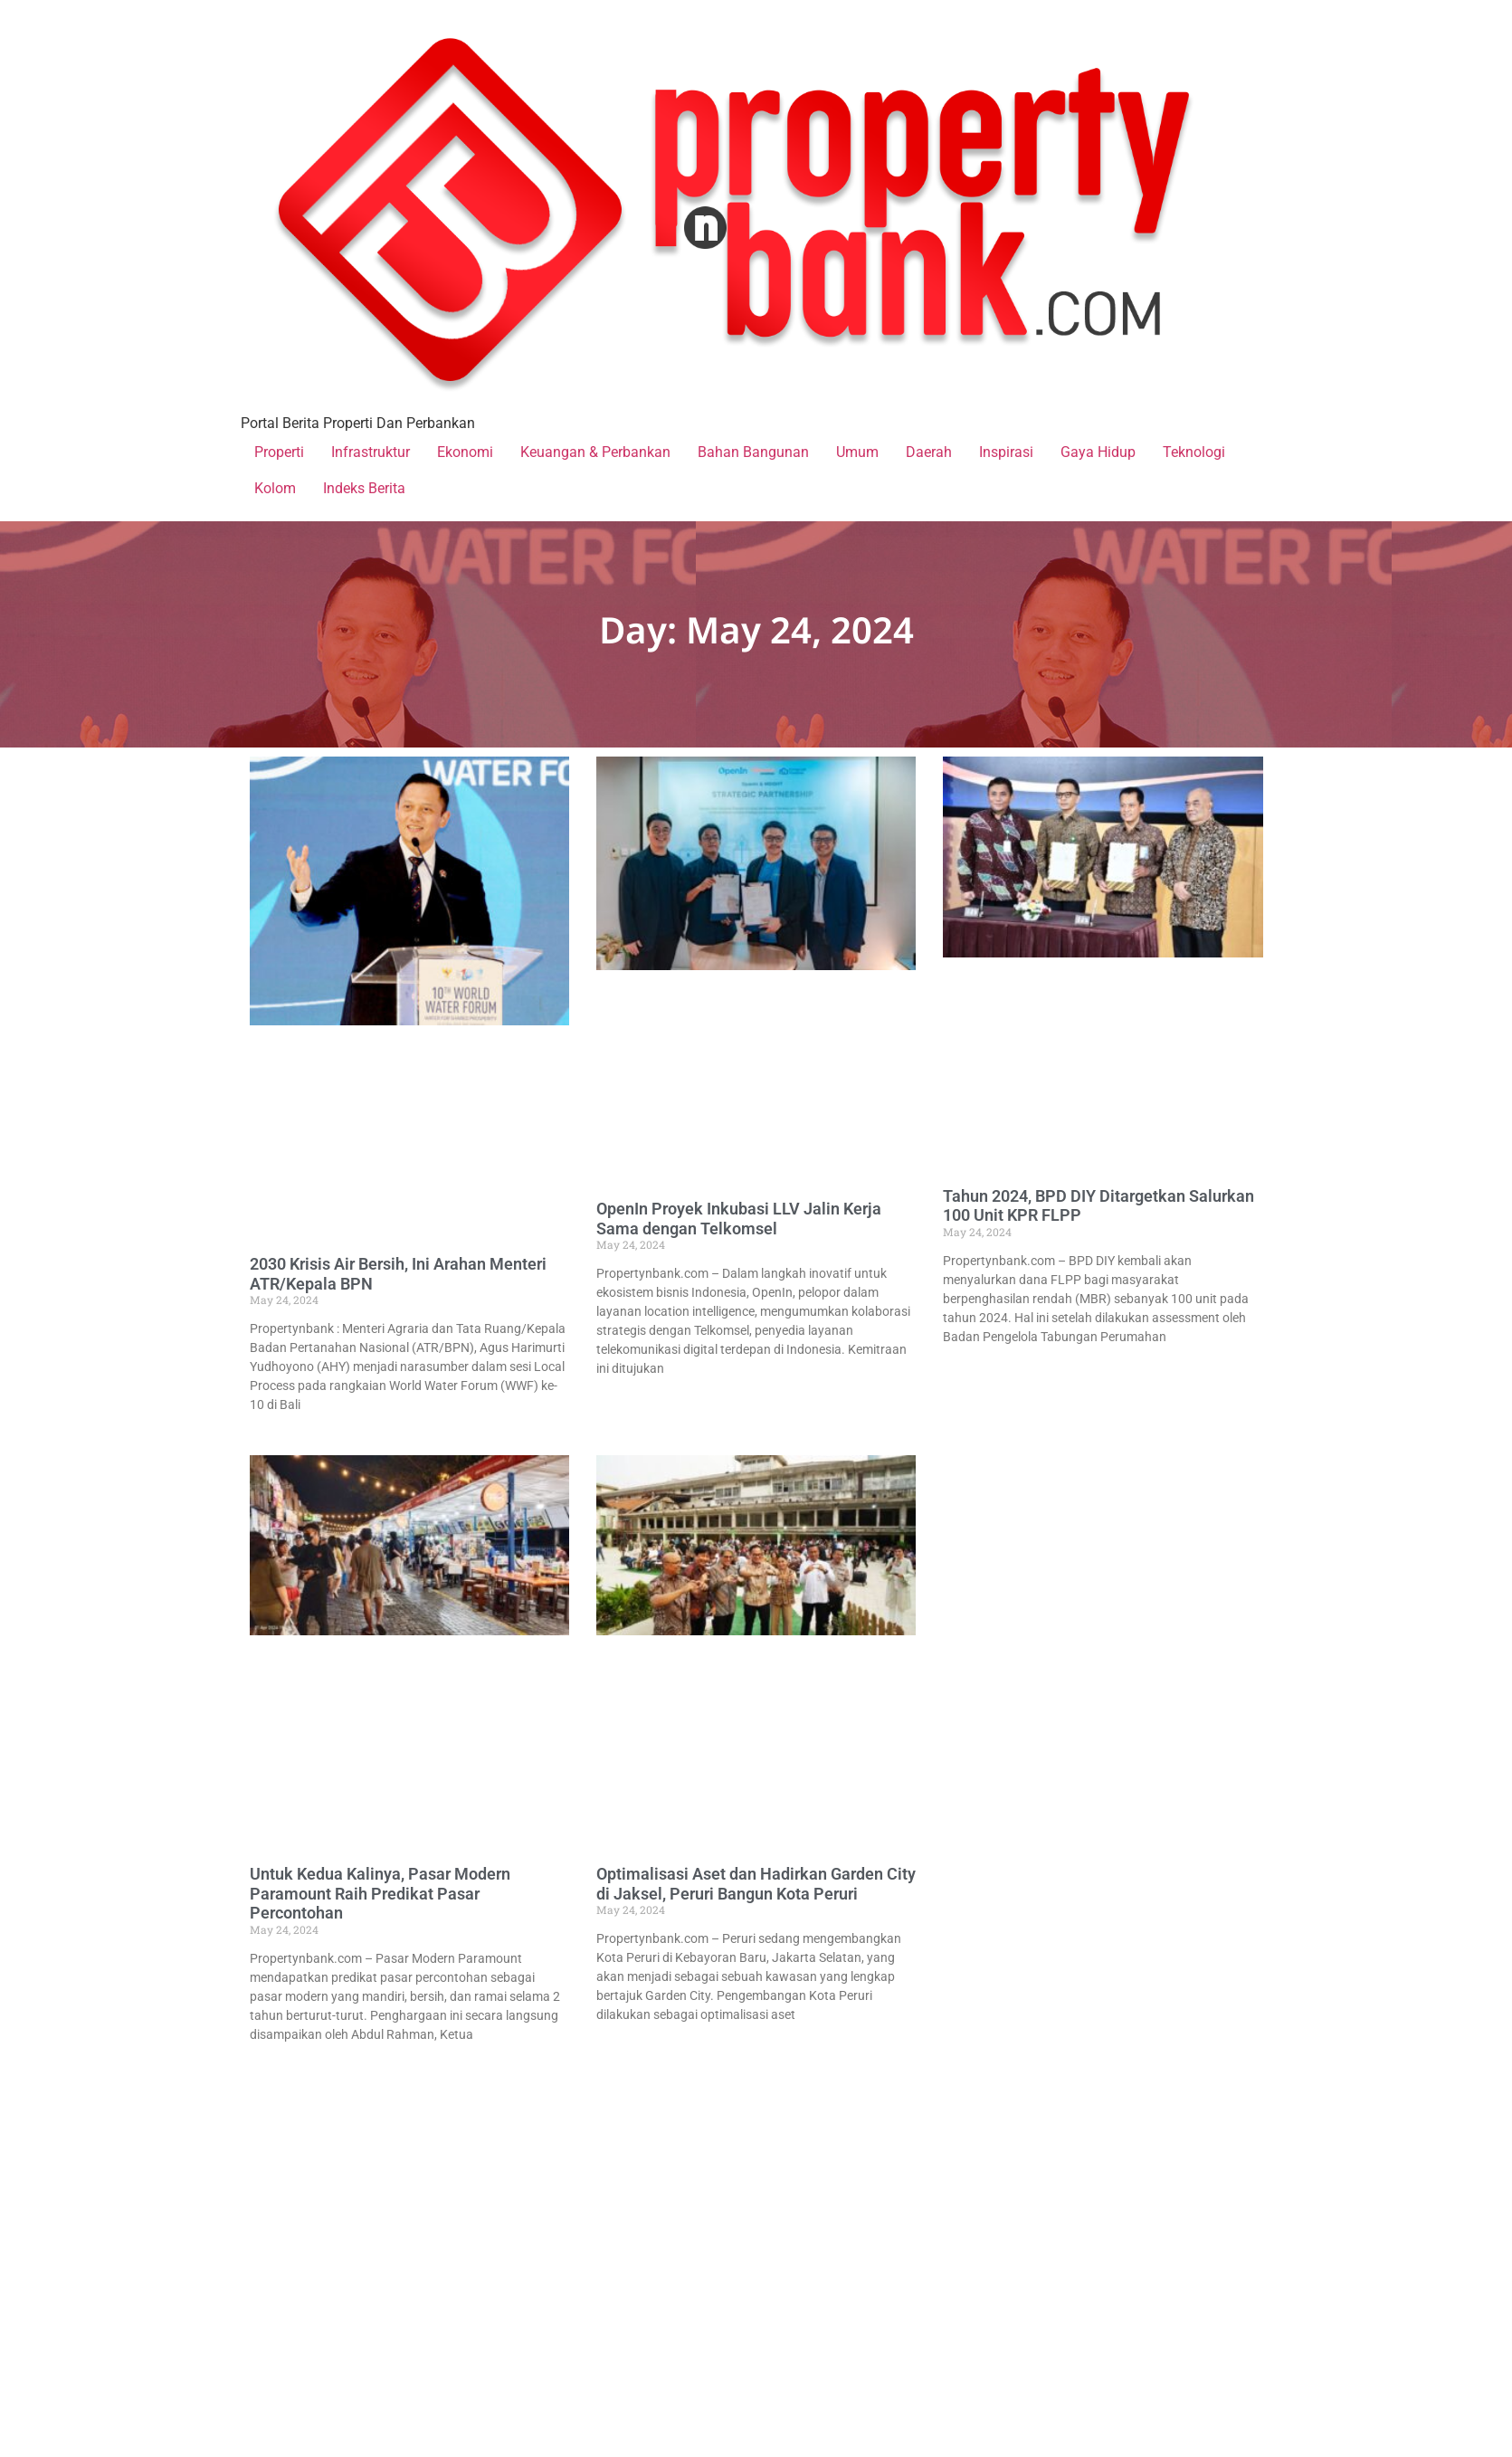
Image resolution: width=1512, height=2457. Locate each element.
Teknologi (1194, 452)
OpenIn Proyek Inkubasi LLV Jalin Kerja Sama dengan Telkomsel (738, 1218)
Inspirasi (1006, 452)
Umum (857, 452)
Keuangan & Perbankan (595, 452)
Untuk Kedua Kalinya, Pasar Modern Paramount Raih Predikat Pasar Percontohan (380, 1893)
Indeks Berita (364, 488)
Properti (279, 452)
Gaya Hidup (1098, 452)
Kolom (275, 488)
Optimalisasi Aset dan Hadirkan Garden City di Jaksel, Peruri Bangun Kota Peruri (756, 1883)
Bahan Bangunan (753, 452)
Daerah (929, 452)
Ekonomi (465, 452)
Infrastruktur (370, 452)
